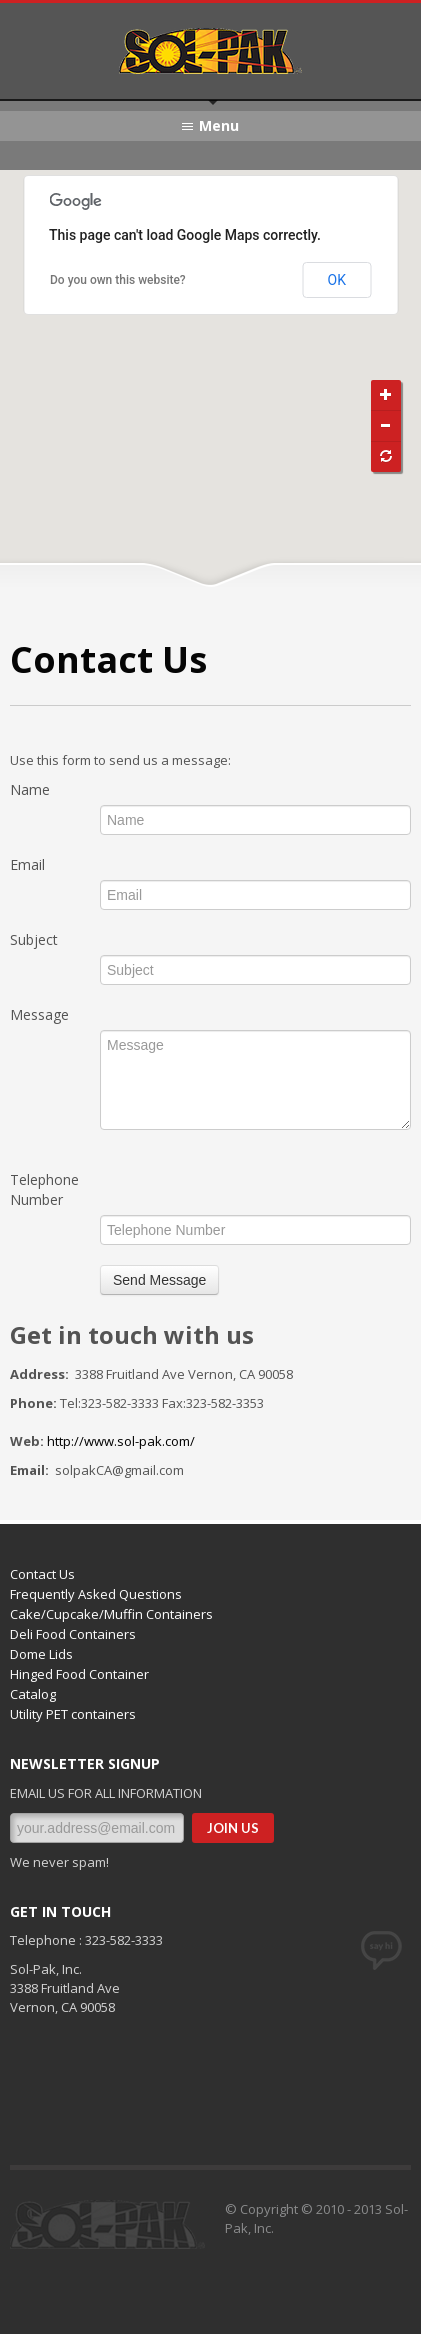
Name (30, 789)
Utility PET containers (73, 1714)
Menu (219, 125)
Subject (34, 939)
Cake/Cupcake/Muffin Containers (111, 1614)
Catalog (33, 1694)
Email (27, 864)
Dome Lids (41, 1654)
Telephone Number (44, 1189)
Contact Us (42, 1574)
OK (337, 280)
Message (39, 1014)
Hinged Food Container (79, 1674)
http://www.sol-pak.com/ (121, 1441)
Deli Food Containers (73, 1634)
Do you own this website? (118, 280)
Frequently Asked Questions (96, 1594)
